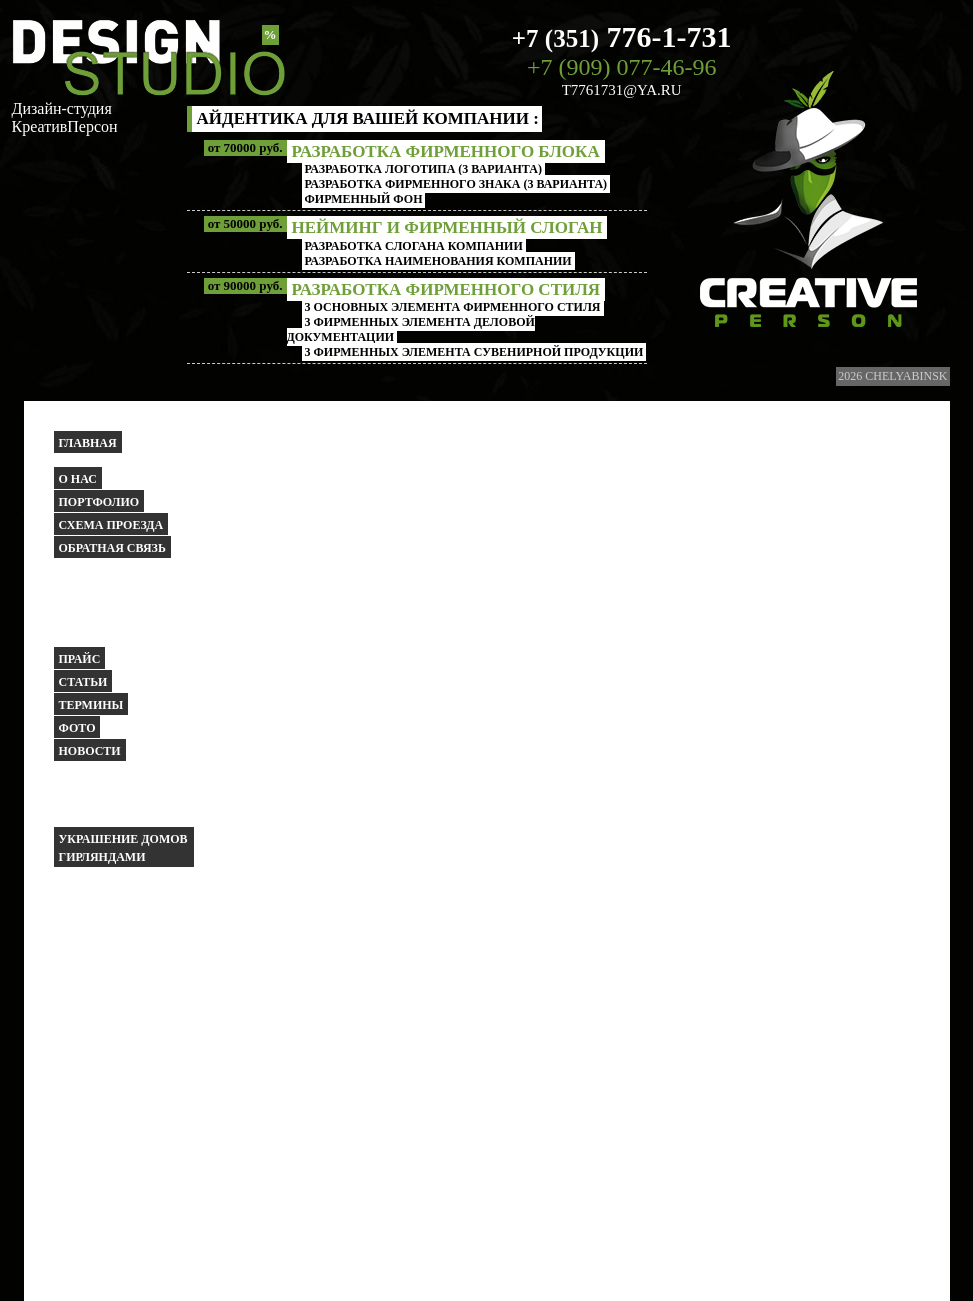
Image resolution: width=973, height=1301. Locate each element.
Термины (91, 705)
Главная (88, 443)
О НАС (78, 479)
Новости (90, 751)
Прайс (80, 659)
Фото (77, 728)
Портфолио (99, 502)
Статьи (83, 682)
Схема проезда (111, 525)
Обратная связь (112, 548)
